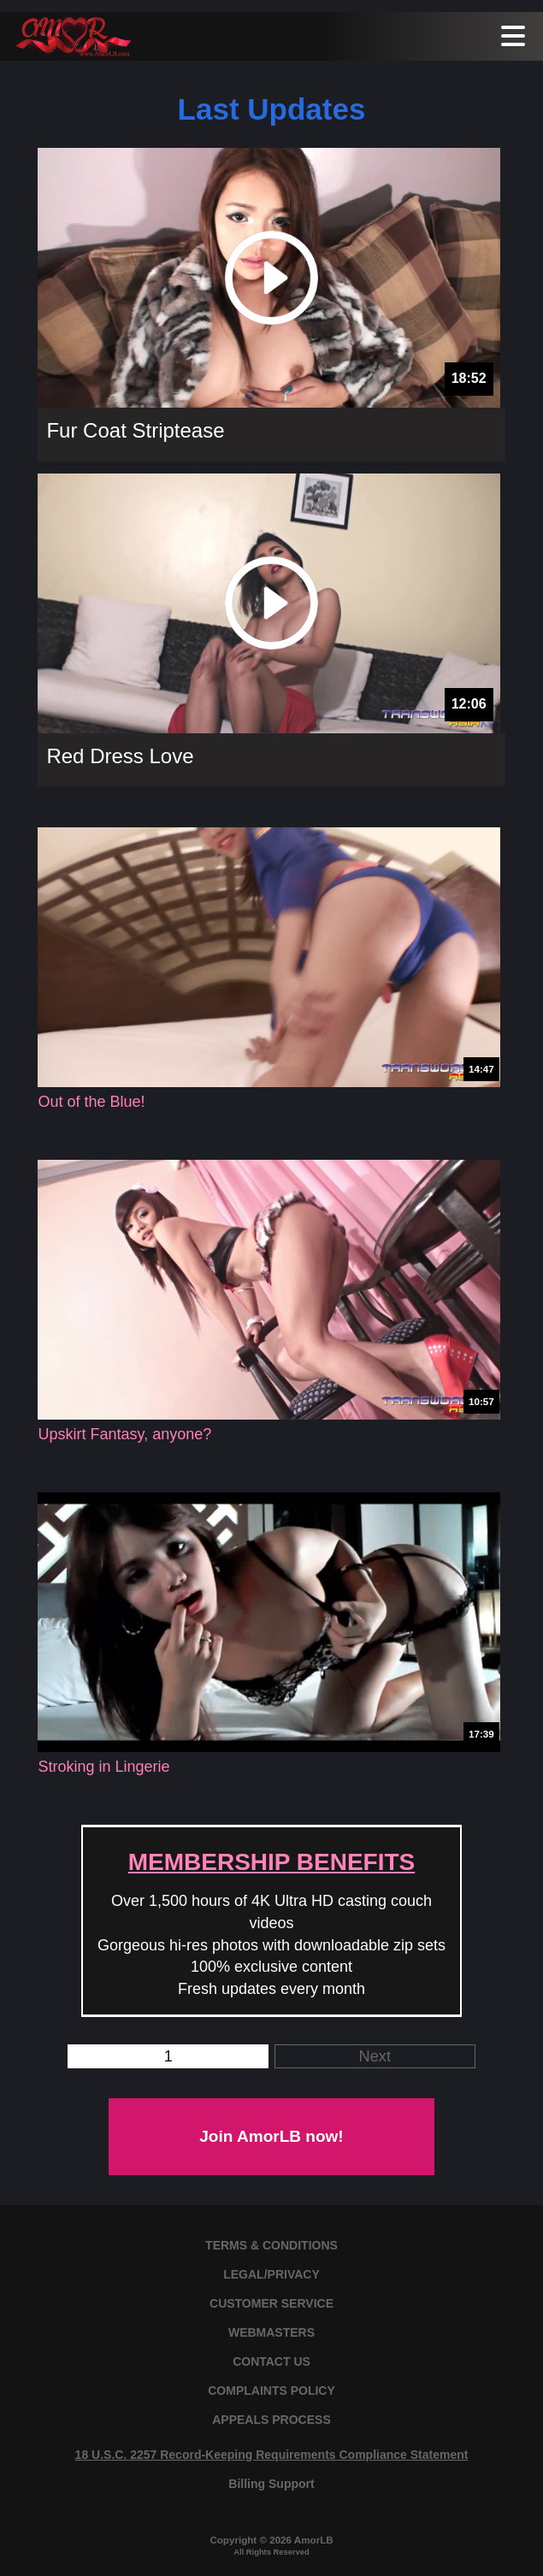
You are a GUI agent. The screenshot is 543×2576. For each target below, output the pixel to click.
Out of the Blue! (91, 1101)
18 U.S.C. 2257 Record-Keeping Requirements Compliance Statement (272, 2454)
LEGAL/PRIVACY (271, 2274)
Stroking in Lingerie (103, 1766)
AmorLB (313, 2539)
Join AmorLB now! (271, 2136)
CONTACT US (271, 2361)
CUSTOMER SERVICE (271, 2303)
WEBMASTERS (271, 2332)
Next (375, 2056)
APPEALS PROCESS (271, 2419)
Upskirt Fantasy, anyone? (124, 1434)
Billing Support (271, 2484)
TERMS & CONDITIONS (271, 2245)
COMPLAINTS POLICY (271, 2390)
